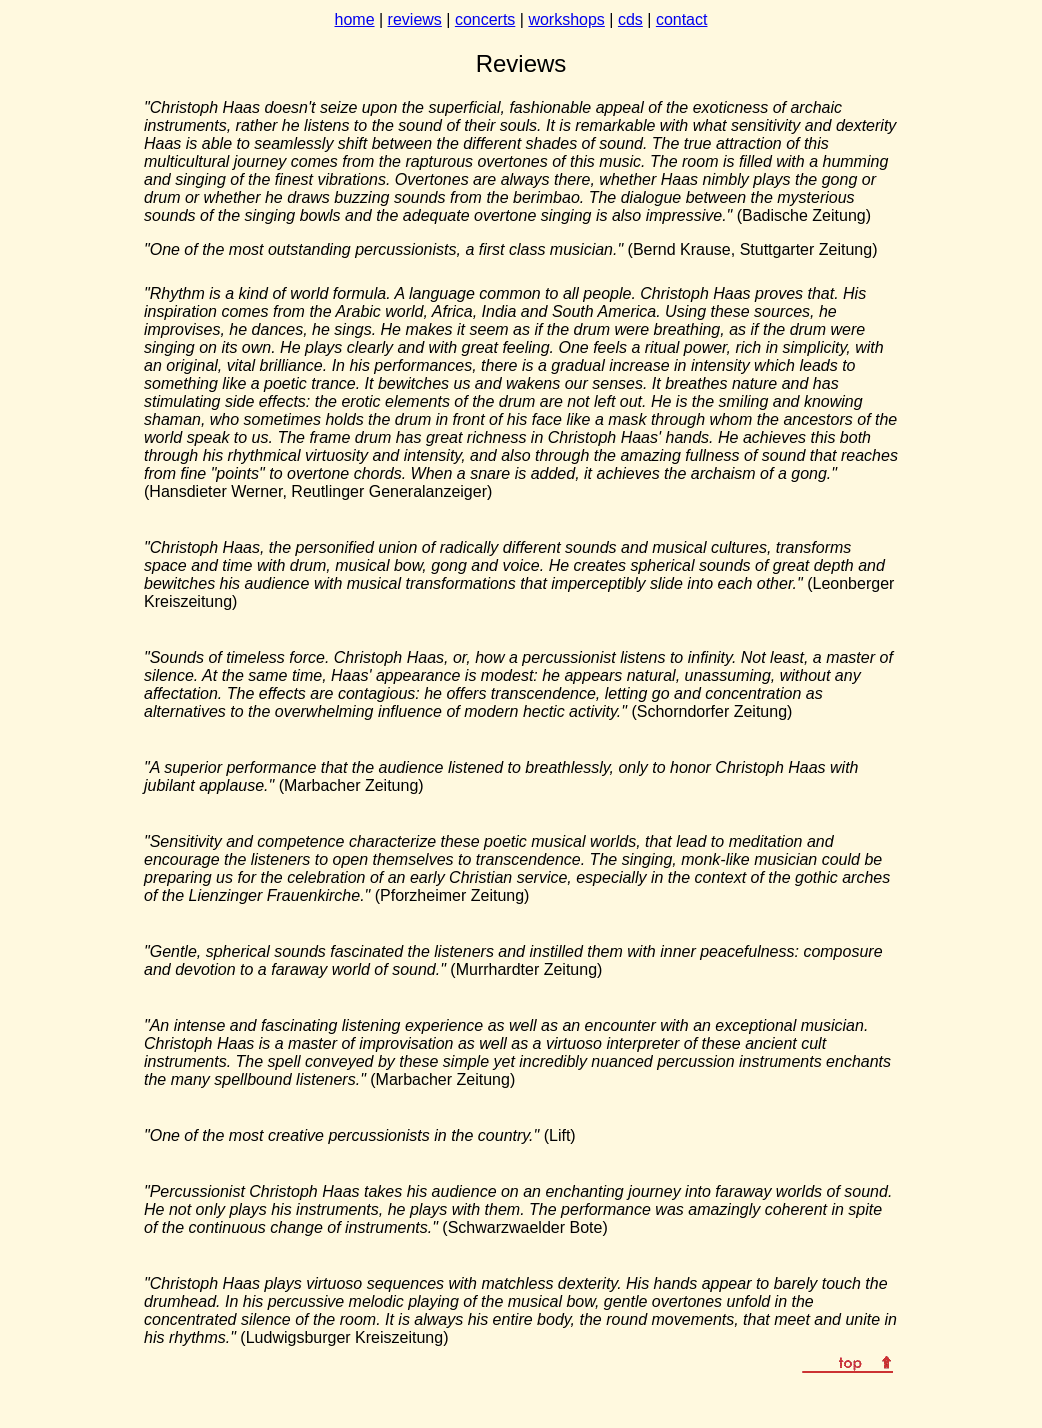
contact (682, 19)
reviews (415, 19)
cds (630, 19)
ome (358, 19)
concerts (485, 19)
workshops (566, 19)
